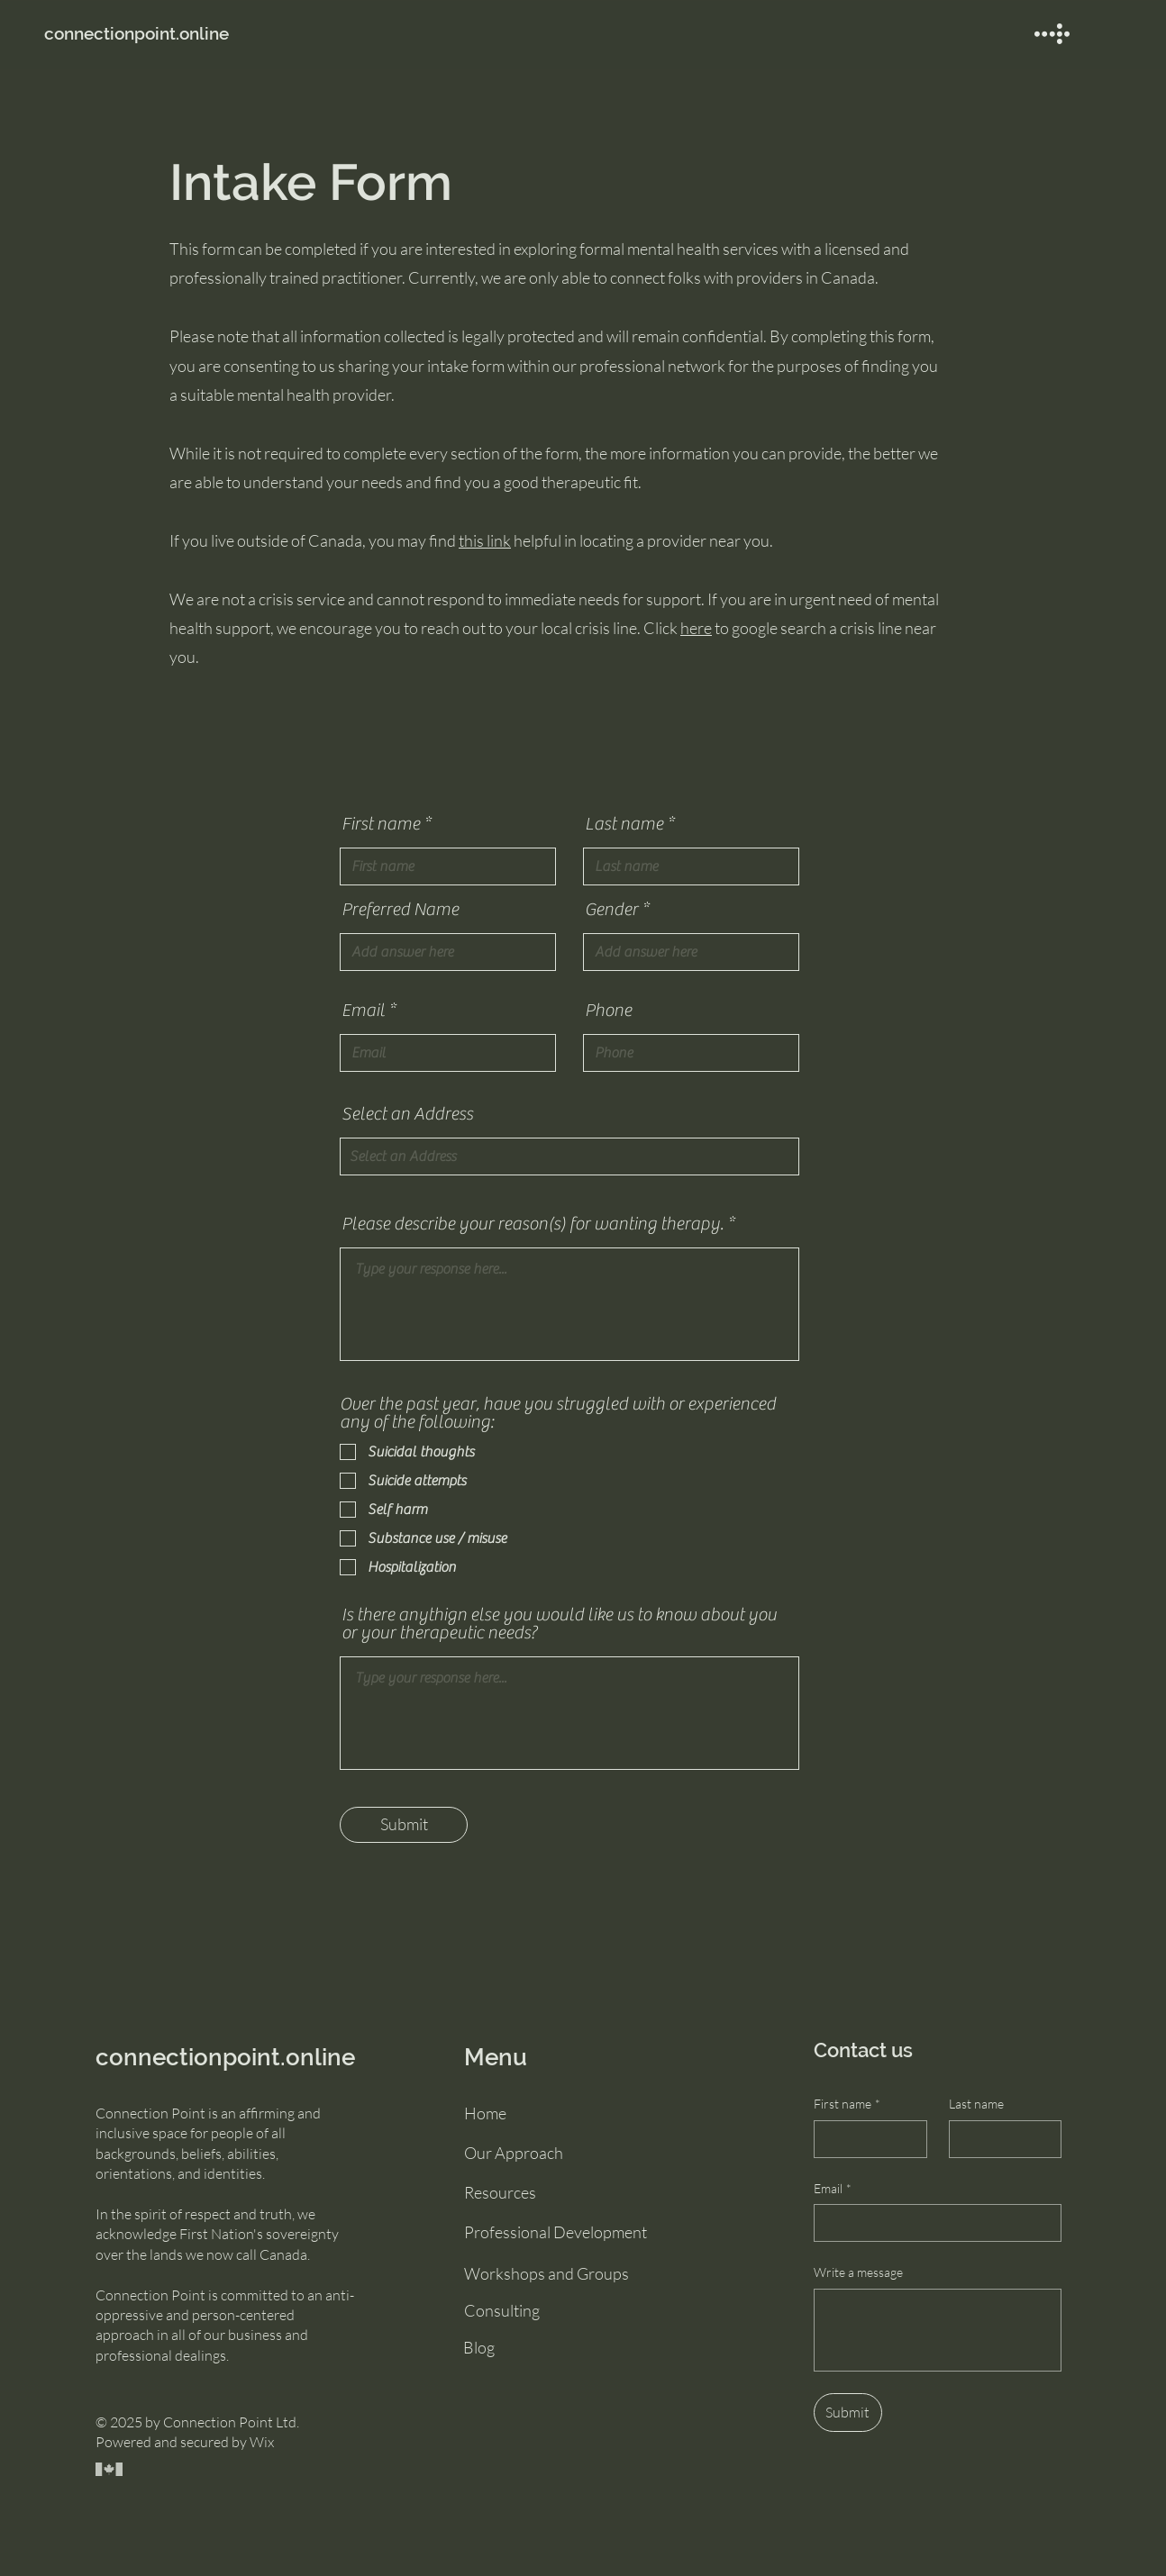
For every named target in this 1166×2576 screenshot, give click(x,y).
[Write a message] (938, 2330)
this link (485, 540)
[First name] (865, 2139)
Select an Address (407, 1114)
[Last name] (1000, 2139)
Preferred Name (400, 910)
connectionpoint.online (225, 2057)
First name (381, 824)
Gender (611, 910)
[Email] (932, 2223)
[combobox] (569, 1156)
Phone (608, 1011)
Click (666, 628)
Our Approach (513, 2153)
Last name (624, 824)
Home (485, 2113)
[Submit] (404, 1825)
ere (700, 628)
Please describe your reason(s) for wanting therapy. (533, 1224)
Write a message (858, 2272)
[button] (1052, 33)
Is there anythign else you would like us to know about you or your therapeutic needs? (559, 1624)
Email (363, 1011)
